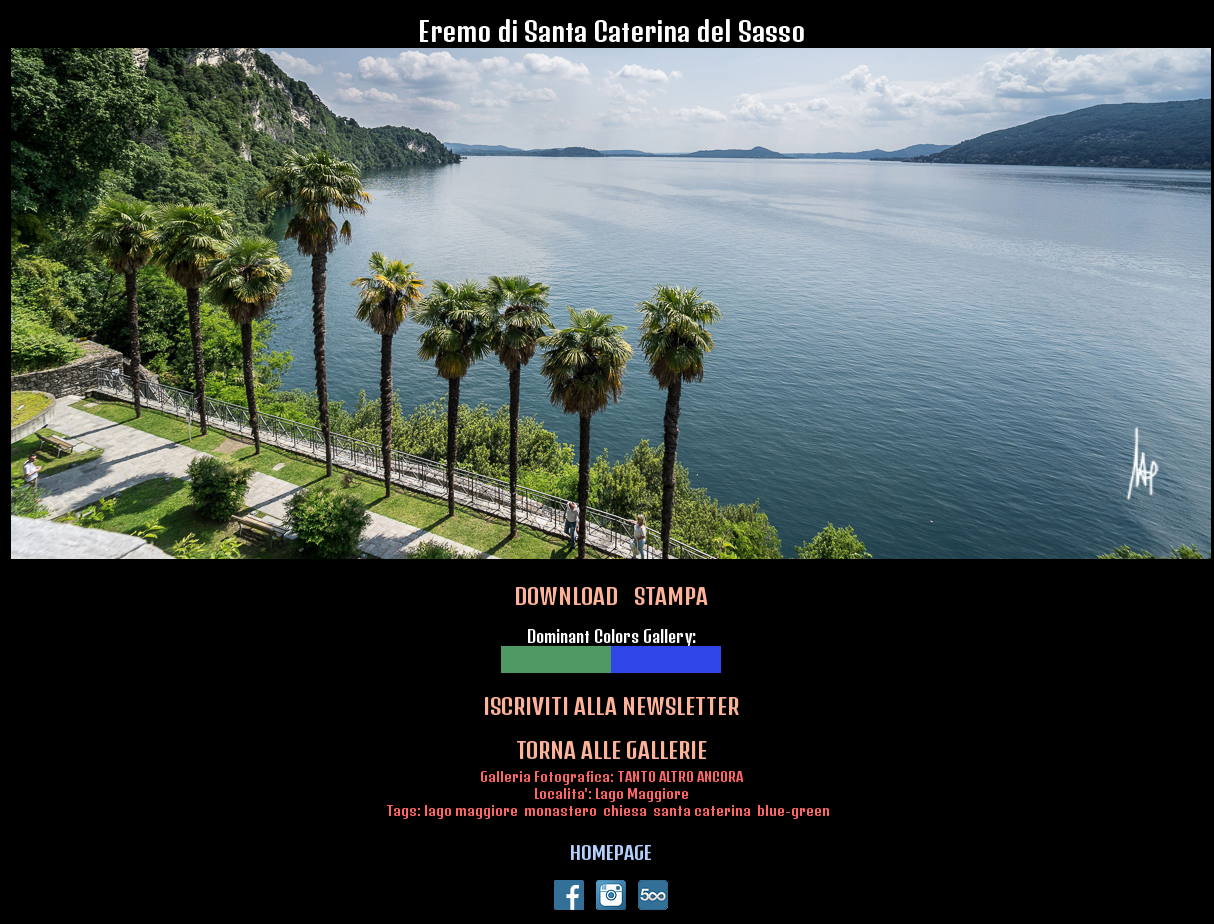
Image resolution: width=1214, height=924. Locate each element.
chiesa (625, 810)
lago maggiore (471, 810)
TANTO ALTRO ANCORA (680, 776)
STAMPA (671, 596)
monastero (560, 810)
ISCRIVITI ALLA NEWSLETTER (611, 706)
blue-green (793, 810)
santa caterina (702, 810)
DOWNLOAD (566, 596)
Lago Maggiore (642, 793)
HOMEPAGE (611, 852)
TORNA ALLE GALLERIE (611, 750)
